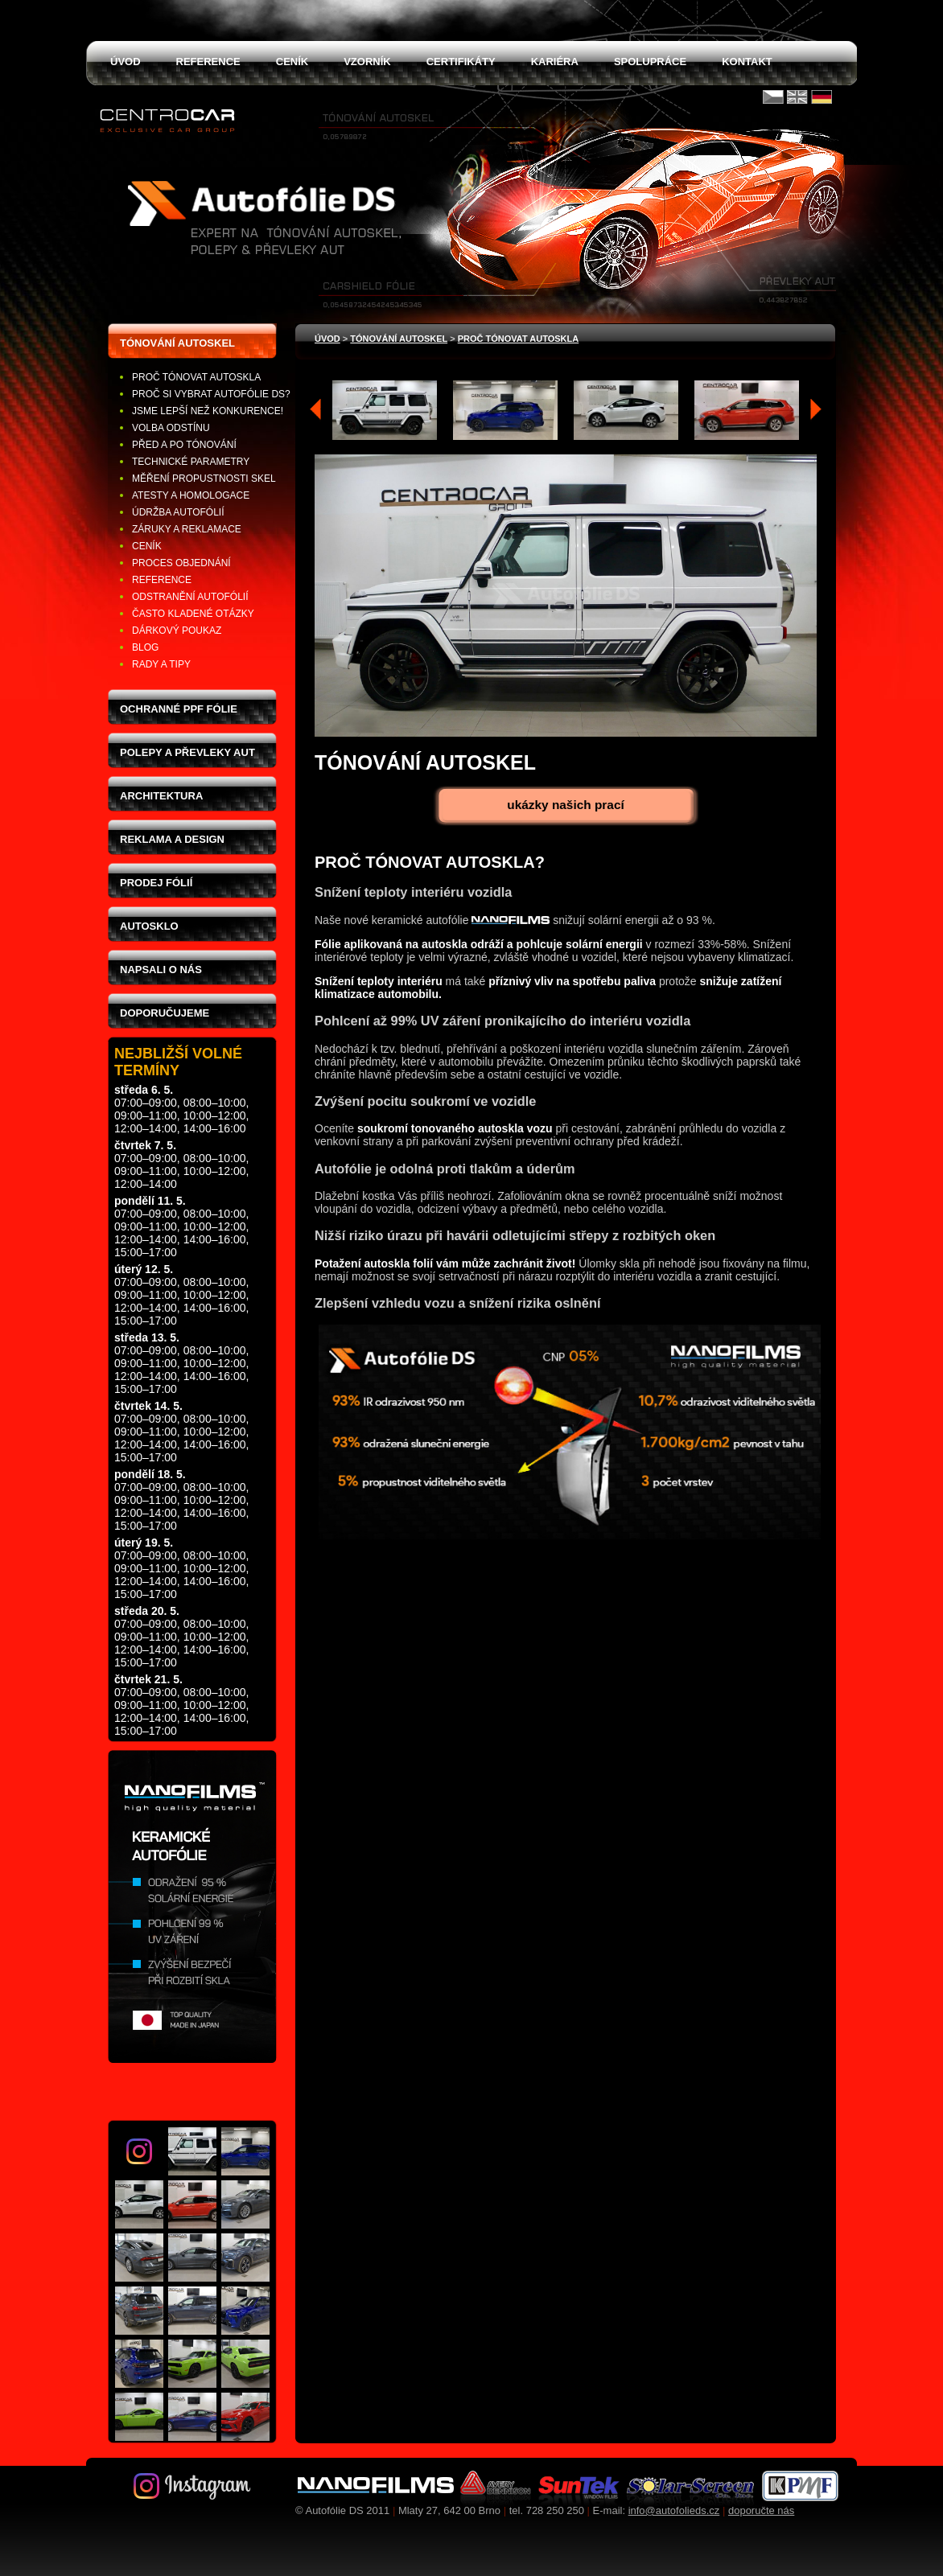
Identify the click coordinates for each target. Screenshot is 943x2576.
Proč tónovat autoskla (196, 377)
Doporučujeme (164, 1013)
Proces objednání (181, 563)
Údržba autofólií (178, 512)
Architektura (161, 796)
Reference (161, 579)
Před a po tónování (184, 444)
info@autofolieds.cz (674, 2510)
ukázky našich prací (565, 804)
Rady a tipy (161, 664)
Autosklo (149, 926)
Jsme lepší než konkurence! (207, 411)
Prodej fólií (156, 883)
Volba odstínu (171, 427)
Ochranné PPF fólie (178, 709)
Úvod (327, 338)
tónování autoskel (398, 338)
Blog (145, 647)
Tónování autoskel (177, 343)
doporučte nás (761, 2510)
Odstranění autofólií (190, 596)
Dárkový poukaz (176, 630)
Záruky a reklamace (186, 529)
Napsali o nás (161, 969)
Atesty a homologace (190, 495)
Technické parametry (190, 461)
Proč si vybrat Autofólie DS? (211, 394)
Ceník (147, 546)
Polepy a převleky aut (187, 752)
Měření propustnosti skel (204, 478)
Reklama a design (172, 839)
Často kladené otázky (193, 613)
